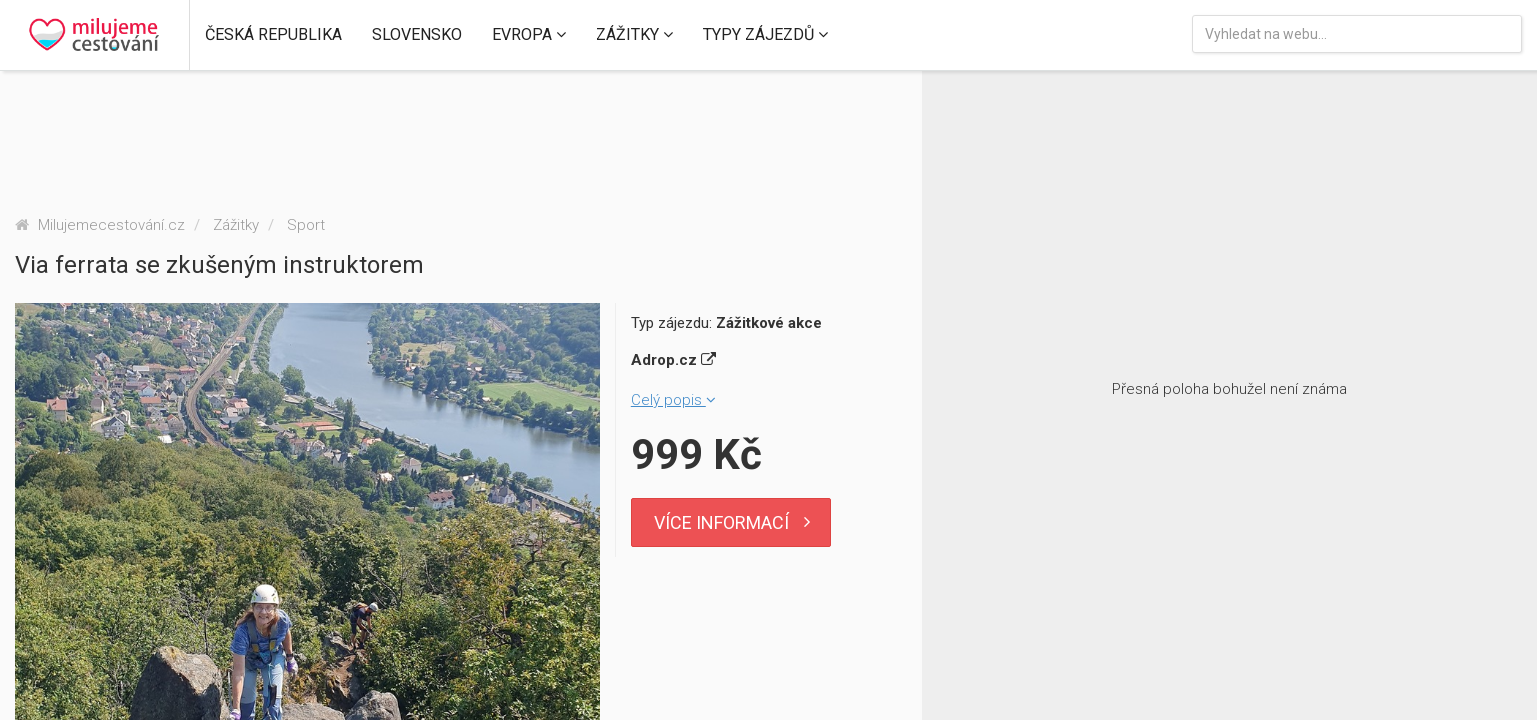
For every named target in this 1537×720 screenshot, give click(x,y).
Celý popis (673, 400)
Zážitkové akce (769, 323)
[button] (273, 35)
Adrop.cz (673, 360)
